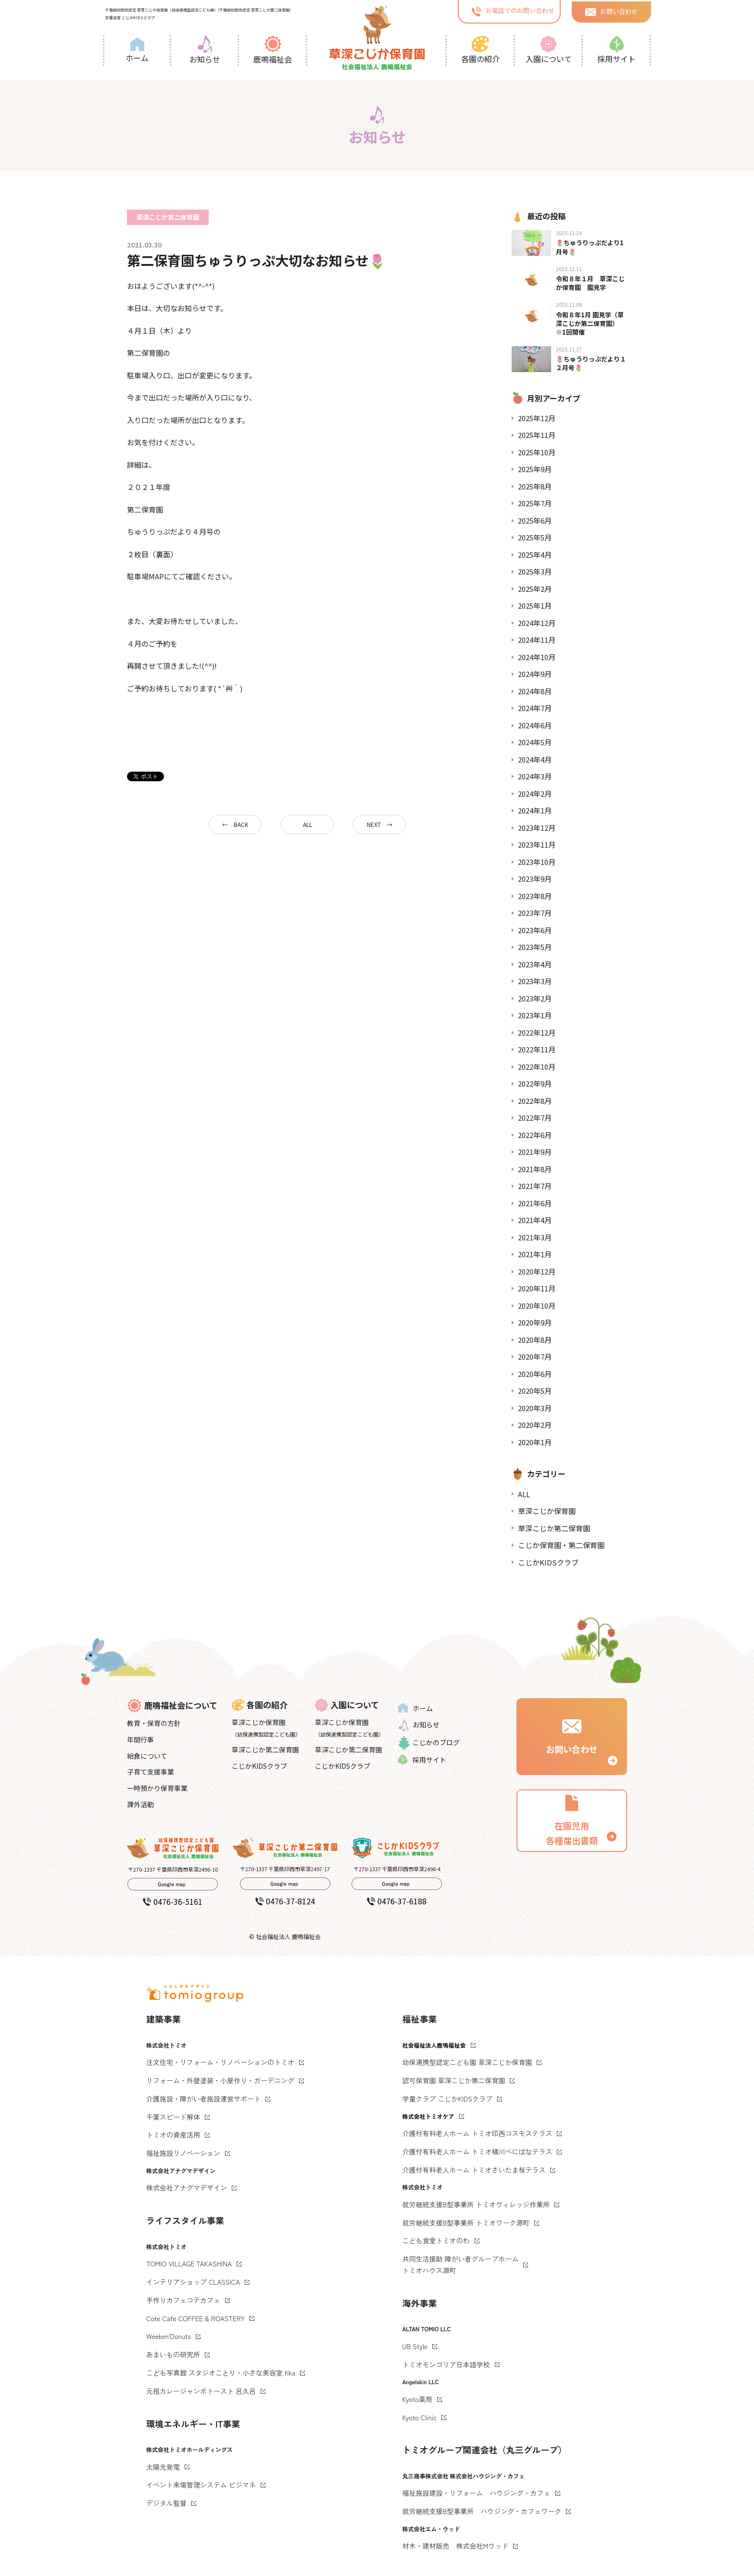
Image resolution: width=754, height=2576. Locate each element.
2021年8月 (535, 1169)
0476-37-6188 (397, 1901)
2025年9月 (535, 469)
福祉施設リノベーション (183, 2153)
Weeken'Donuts (168, 2336)
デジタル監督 (166, 2503)
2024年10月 (536, 657)
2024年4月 (535, 759)
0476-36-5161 (172, 1901)
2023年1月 (535, 1015)
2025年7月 (535, 503)
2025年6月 (535, 520)
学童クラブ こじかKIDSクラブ (447, 2098)
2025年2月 (535, 589)
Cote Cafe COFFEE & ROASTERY (195, 2318)
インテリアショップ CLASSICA (193, 2282)
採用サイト (616, 50)
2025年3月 (535, 571)
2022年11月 (536, 1049)
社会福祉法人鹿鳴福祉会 (434, 2045)
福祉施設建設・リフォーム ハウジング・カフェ (476, 2493)
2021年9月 (535, 1152)
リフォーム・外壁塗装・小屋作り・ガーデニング (220, 2080)
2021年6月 (535, 1203)
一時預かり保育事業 (157, 1788)
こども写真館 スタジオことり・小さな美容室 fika (220, 2372)
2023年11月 (536, 844)
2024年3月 (535, 776)
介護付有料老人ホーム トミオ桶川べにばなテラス (477, 2151)
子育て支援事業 (150, 1771)
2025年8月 (535, 486)
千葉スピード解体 (173, 2117)
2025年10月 (536, 452)
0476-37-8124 (285, 1901)
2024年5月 (535, 742)
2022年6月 (535, 1135)
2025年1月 (535, 605)
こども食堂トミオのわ (436, 2240)
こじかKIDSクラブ (548, 1562)
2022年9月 (535, 1083)
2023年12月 (536, 828)
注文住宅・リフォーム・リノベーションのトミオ (220, 2062)
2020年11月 (536, 1288)
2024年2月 (535, 793)
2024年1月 (535, 810)
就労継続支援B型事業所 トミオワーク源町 (466, 2222)
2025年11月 (536, 435)
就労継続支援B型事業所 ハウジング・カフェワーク (482, 2511)
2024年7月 (535, 708)
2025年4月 (535, 555)
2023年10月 (536, 862)
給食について (147, 1756)
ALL (307, 824)
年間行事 (140, 1739)
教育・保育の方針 (154, 1723)
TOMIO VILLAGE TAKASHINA (189, 2263)
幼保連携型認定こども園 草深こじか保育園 (467, 2062)
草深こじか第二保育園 (554, 1528)
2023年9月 (535, 879)
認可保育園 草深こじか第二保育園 (453, 2080)
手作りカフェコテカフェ (183, 2300)
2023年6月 (535, 930)
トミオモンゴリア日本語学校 (446, 2364)
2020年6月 (535, 1374)
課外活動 (140, 1804)
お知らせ (204, 50)
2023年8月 (535, 896)
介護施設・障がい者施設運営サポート (203, 2098)
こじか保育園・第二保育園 (561, 1545)
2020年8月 (535, 1340)
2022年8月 (535, 1101)
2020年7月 (535, 1356)
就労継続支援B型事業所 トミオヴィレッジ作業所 (476, 2204)
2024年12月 (536, 623)
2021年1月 (535, 1254)
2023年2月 (535, 998)
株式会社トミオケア (428, 2116)
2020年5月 (535, 1391)
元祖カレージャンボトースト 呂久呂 (201, 2391)
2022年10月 (536, 1067)
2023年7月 (535, 913)
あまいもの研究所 (173, 2354)
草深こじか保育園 (547, 1511)
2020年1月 (535, 1442)
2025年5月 (535, 537)
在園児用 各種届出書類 (572, 1820)
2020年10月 (536, 1306)
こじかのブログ (429, 1743)
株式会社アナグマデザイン (186, 2187)
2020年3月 (535, 1408)
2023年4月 (535, 964)
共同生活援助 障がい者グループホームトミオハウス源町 (460, 2264)
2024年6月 (535, 725)
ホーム (137, 50)
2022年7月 (535, 1118)
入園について (549, 50)
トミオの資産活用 (173, 2134)
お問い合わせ (611, 11)
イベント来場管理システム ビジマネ (201, 2484)
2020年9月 (535, 1322)
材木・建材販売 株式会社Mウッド (455, 2546)
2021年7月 (535, 1186)
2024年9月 (535, 674)
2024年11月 (536, 640)
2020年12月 (536, 1271)
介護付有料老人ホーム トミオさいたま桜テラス (474, 2170)
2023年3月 (535, 981)
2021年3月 (535, 1237)
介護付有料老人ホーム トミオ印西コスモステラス (477, 2133)
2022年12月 (536, 1032)
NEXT (374, 824)
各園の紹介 (480, 50)
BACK (241, 824)
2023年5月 (535, 947)
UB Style (415, 2346)
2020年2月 (535, 1425)
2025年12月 (536, 418)
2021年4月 (535, 1220)
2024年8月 (535, 691)
